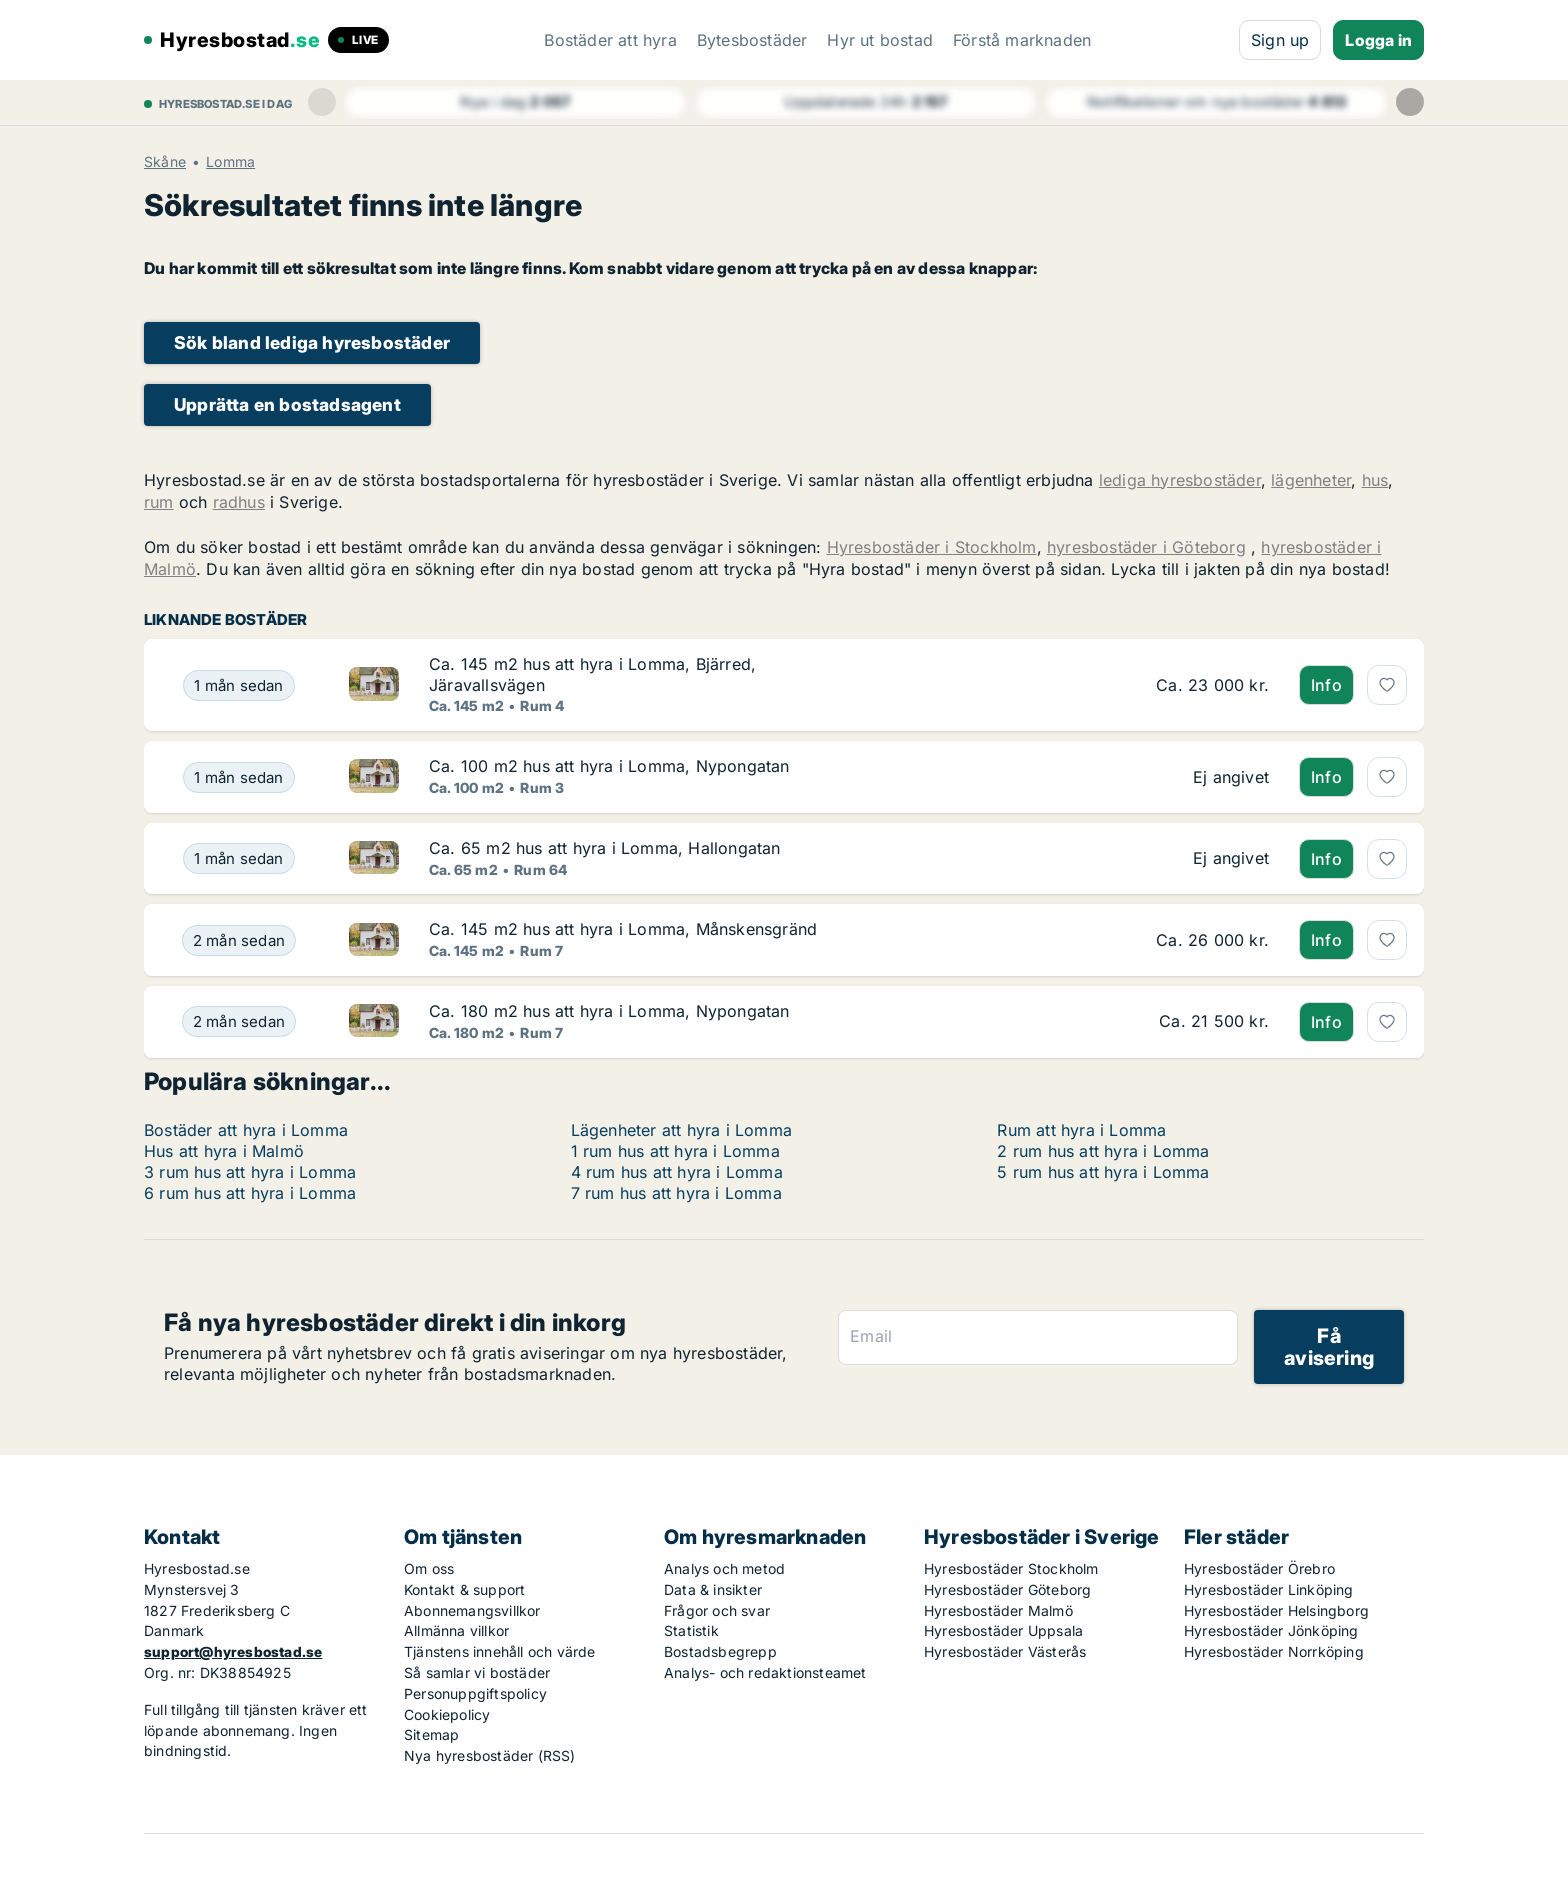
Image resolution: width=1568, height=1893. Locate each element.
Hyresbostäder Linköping (1269, 1589)
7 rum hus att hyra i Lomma (676, 1193)
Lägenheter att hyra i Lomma (681, 1130)
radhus (239, 502)
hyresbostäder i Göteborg (1146, 547)
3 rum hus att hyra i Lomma (250, 1172)
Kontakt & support (464, 1589)
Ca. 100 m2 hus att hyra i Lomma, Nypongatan (609, 766)
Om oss (429, 1568)
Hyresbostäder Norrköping (1274, 1651)
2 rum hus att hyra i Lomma (1103, 1151)
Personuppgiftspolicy (475, 1693)
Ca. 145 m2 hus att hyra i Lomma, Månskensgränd (623, 929)
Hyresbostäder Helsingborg (1276, 1610)
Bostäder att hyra (610, 40)
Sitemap (431, 1734)
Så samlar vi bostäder (477, 1672)
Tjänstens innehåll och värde (500, 1651)
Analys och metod (724, 1568)
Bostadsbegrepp (720, 1651)
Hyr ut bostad (880, 40)
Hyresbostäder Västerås (1005, 1651)
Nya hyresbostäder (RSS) (490, 1755)
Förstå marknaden (1022, 40)
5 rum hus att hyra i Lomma (1103, 1172)
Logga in (1378, 40)
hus (1375, 480)
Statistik (691, 1630)
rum (159, 502)
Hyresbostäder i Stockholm (932, 547)
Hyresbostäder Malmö (998, 1610)
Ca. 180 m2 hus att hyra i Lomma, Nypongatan (609, 1011)
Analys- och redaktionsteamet (765, 1672)
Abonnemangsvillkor (472, 1610)
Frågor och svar (717, 1610)
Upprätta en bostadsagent (287, 404)
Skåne (165, 162)
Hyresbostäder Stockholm (1011, 1568)
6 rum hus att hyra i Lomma (250, 1193)
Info (1326, 685)
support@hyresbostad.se (233, 1651)
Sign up (1280, 40)
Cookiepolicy (447, 1714)
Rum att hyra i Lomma (1081, 1130)
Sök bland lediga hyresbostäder (312, 342)
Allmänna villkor (456, 1630)
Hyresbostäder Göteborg (1007, 1589)
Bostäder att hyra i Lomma (246, 1130)
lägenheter (1311, 480)
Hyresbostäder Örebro (1259, 1568)
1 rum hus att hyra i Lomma (675, 1151)
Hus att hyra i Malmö (224, 1151)
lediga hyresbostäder (1180, 480)
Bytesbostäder (752, 40)
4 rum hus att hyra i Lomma (677, 1172)
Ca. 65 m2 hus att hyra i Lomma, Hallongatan (605, 848)
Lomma (230, 162)
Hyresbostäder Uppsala (1003, 1630)
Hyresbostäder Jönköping (1271, 1630)
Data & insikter (713, 1589)
